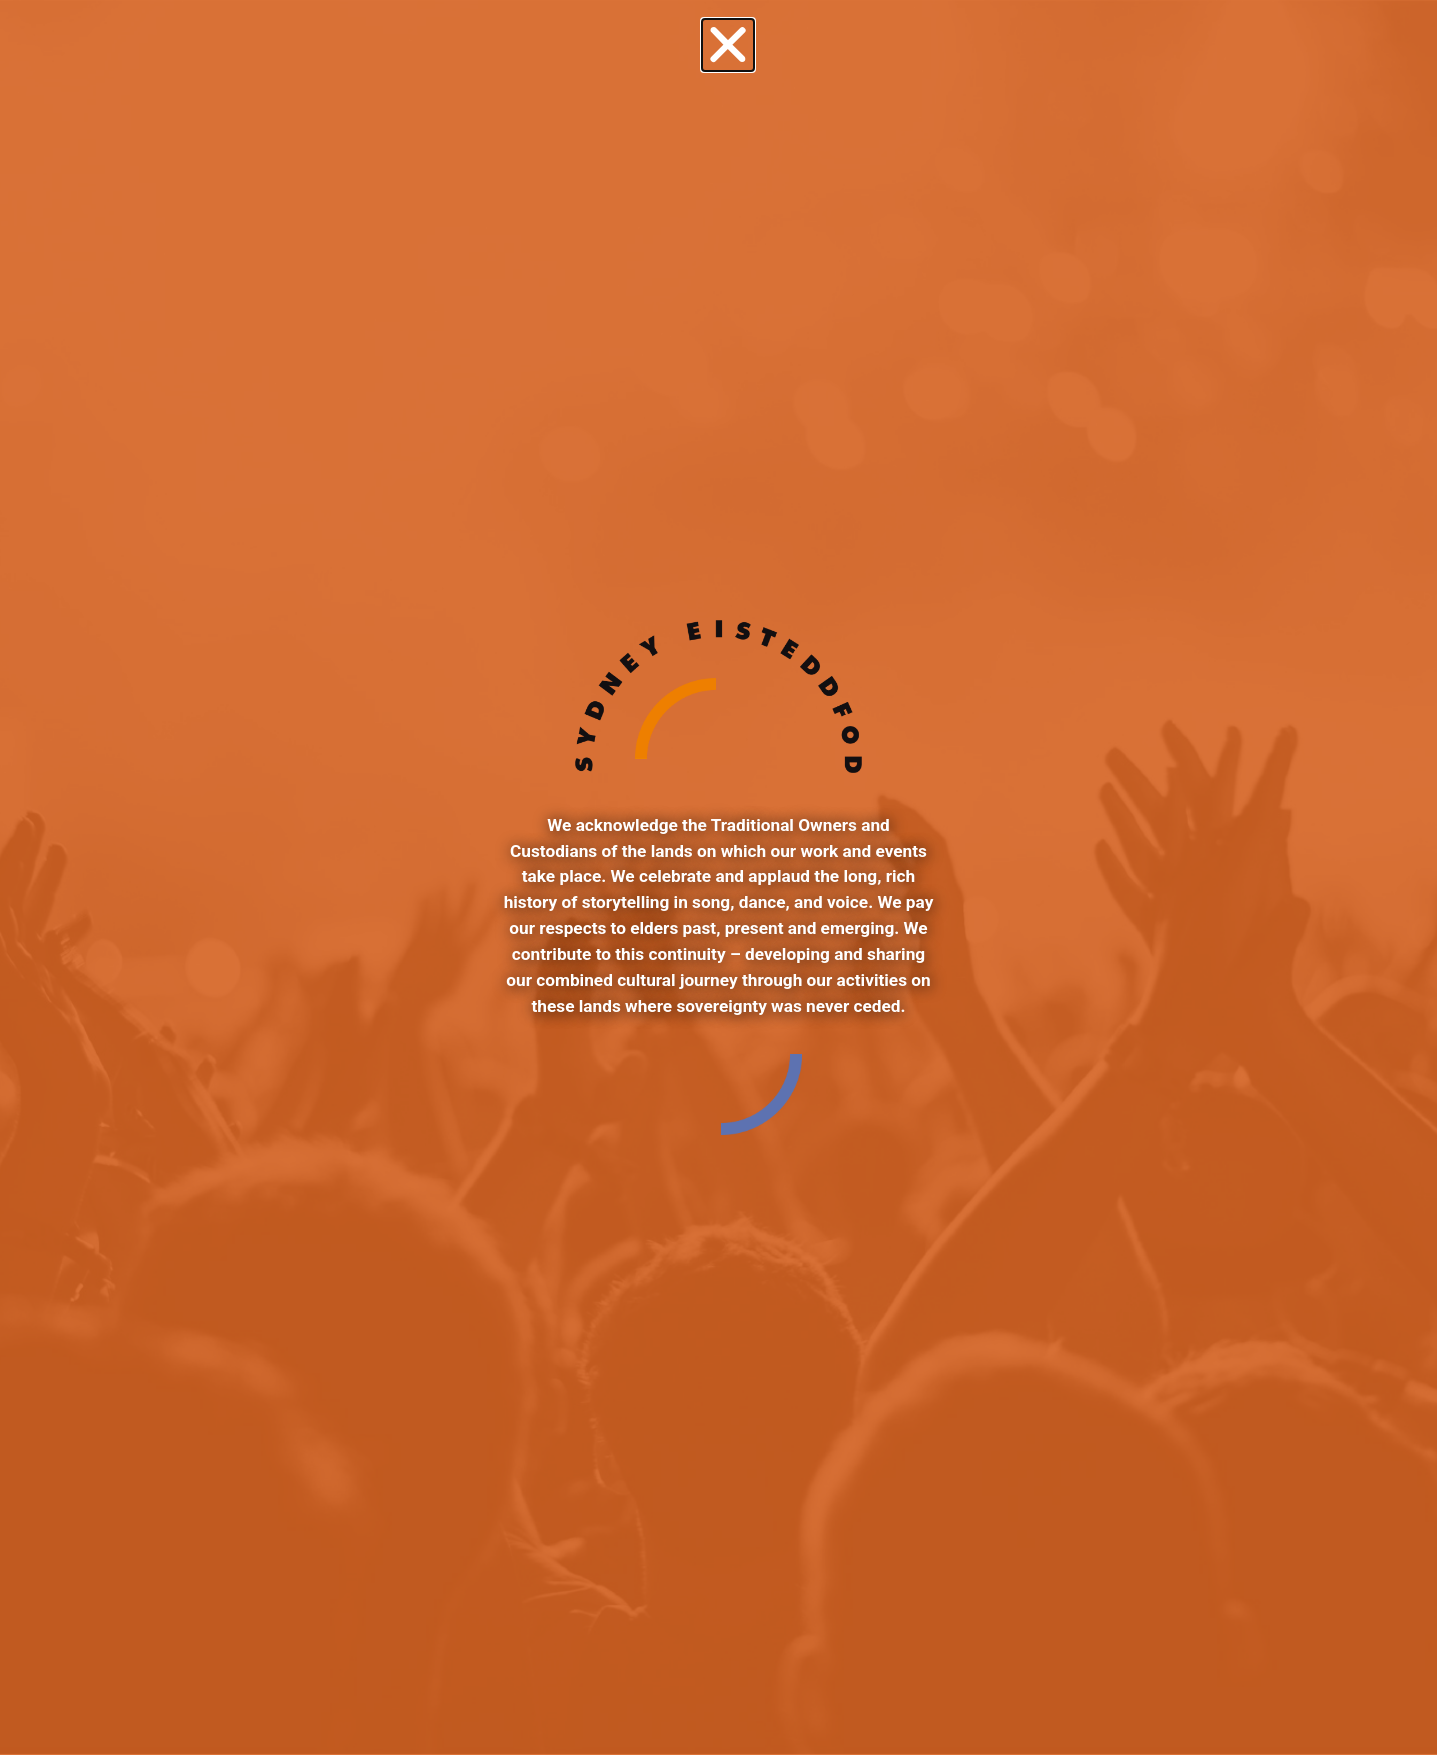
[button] (728, 45)
